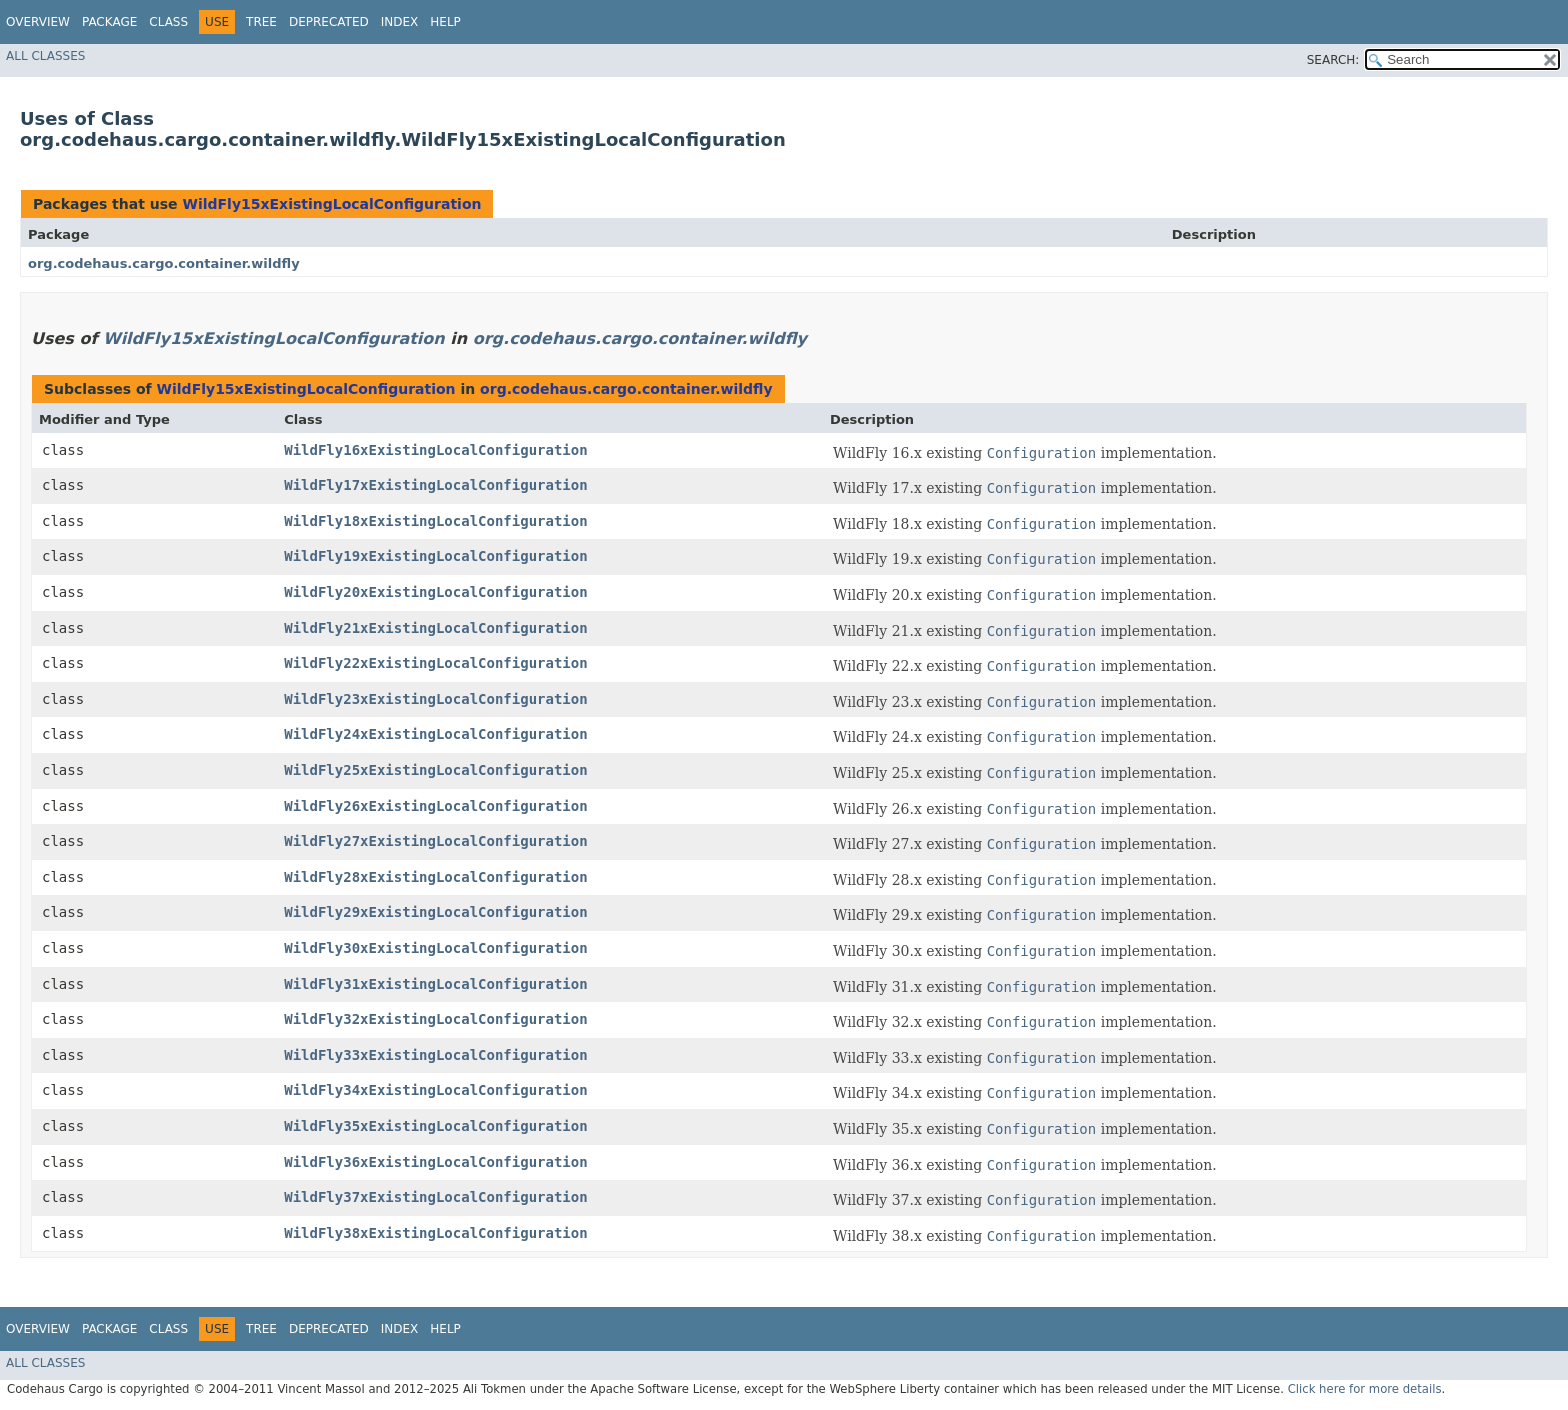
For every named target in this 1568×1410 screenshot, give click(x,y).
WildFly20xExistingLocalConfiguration (435, 592)
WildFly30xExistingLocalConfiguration (435, 948)
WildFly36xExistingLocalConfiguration (435, 1162)
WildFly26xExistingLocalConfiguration (435, 806)
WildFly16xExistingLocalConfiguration (435, 450)
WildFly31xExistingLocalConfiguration (435, 984)
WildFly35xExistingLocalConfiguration (435, 1126)
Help (445, 22)
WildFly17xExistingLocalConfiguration (435, 485)
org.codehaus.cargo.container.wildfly (164, 263)
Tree (261, 22)
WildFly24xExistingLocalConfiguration (435, 734)
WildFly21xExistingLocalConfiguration (435, 628)
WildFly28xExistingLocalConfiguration (435, 877)
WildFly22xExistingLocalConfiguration (435, 663)
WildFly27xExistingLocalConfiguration (435, 841)
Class (168, 22)
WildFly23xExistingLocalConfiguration (435, 699)
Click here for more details (1365, 1389)
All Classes (45, 56)
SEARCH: (1333, 60)
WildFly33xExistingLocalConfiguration (435, 1055)
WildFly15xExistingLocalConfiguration (331, 204)
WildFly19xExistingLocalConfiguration (435, 556)
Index (400, 22)
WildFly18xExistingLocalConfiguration (435, 521)
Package (109, 22)
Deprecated (329, 22)
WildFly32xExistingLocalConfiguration (435, 1019)
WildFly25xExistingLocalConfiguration (435, 770)
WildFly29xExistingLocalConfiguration (435, 912)
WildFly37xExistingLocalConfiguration (435, 1197)
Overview (38, 22)
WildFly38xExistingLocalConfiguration (435, 1233)
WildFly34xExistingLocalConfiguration (435, 1090)
